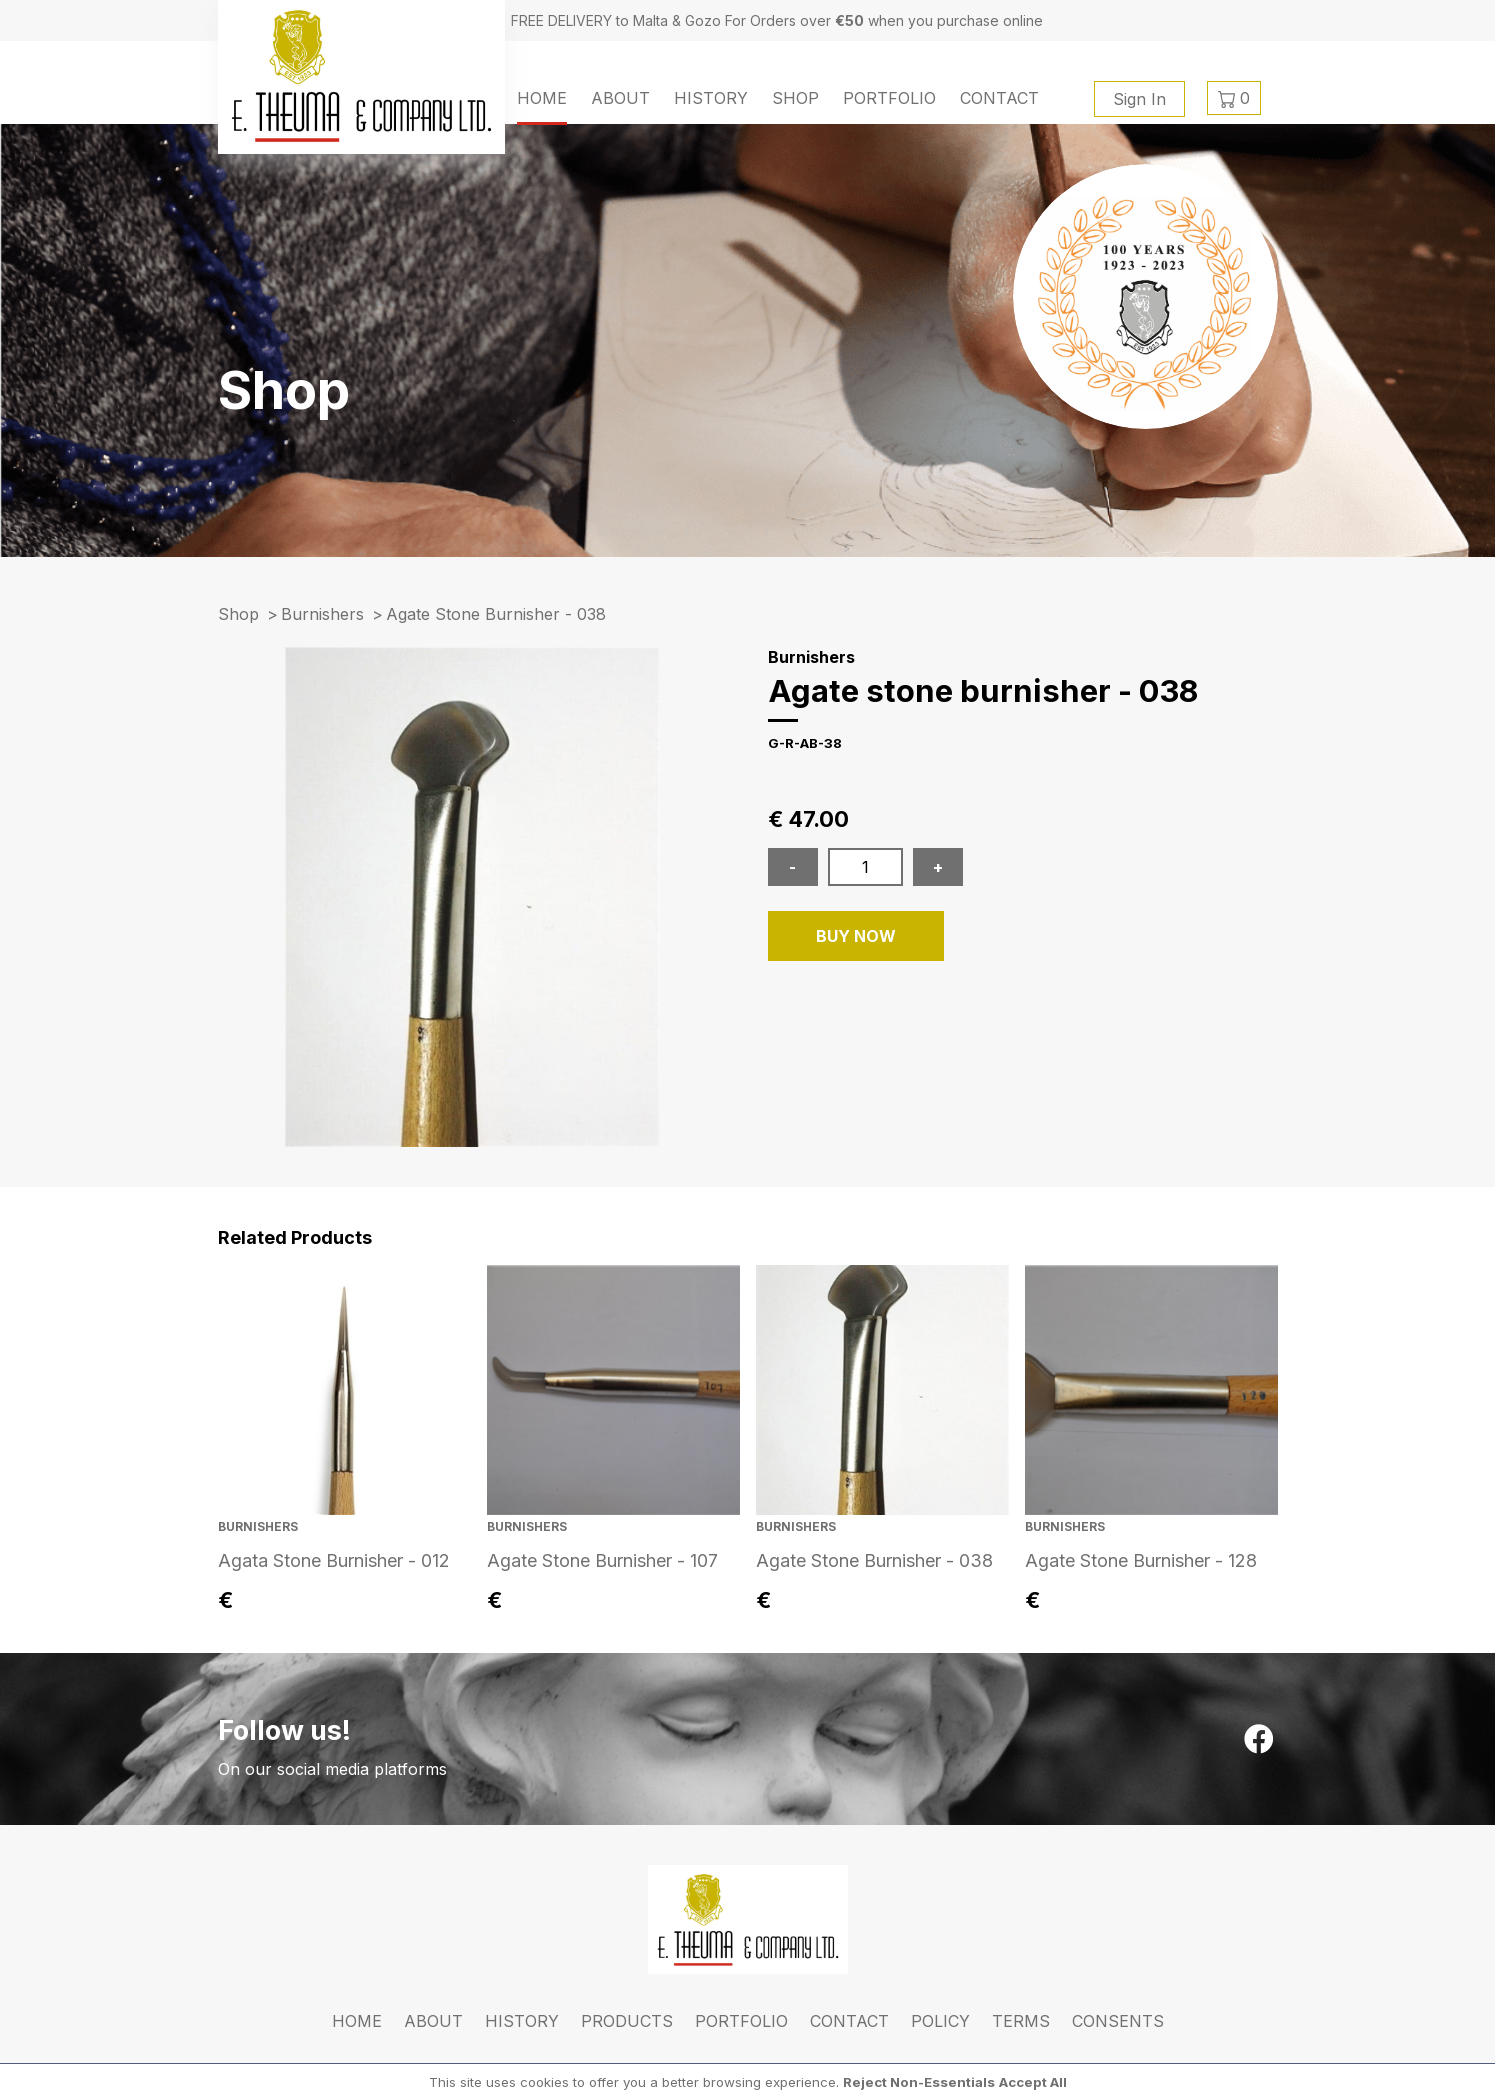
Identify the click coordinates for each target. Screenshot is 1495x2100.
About (620, 98)
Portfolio (889, 98)
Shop (795, 98)
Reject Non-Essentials (919, 2082)
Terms (1021, 2021)
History (711, 98)
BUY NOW (856, 936)
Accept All (1033, 2082)
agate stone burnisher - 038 (496, 614)
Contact (999, 98)
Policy (940, 2021)
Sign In (1139, 99)
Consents (1118, 2021)
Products (627, 2021)
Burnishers (322, 614)
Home (542, 98)
